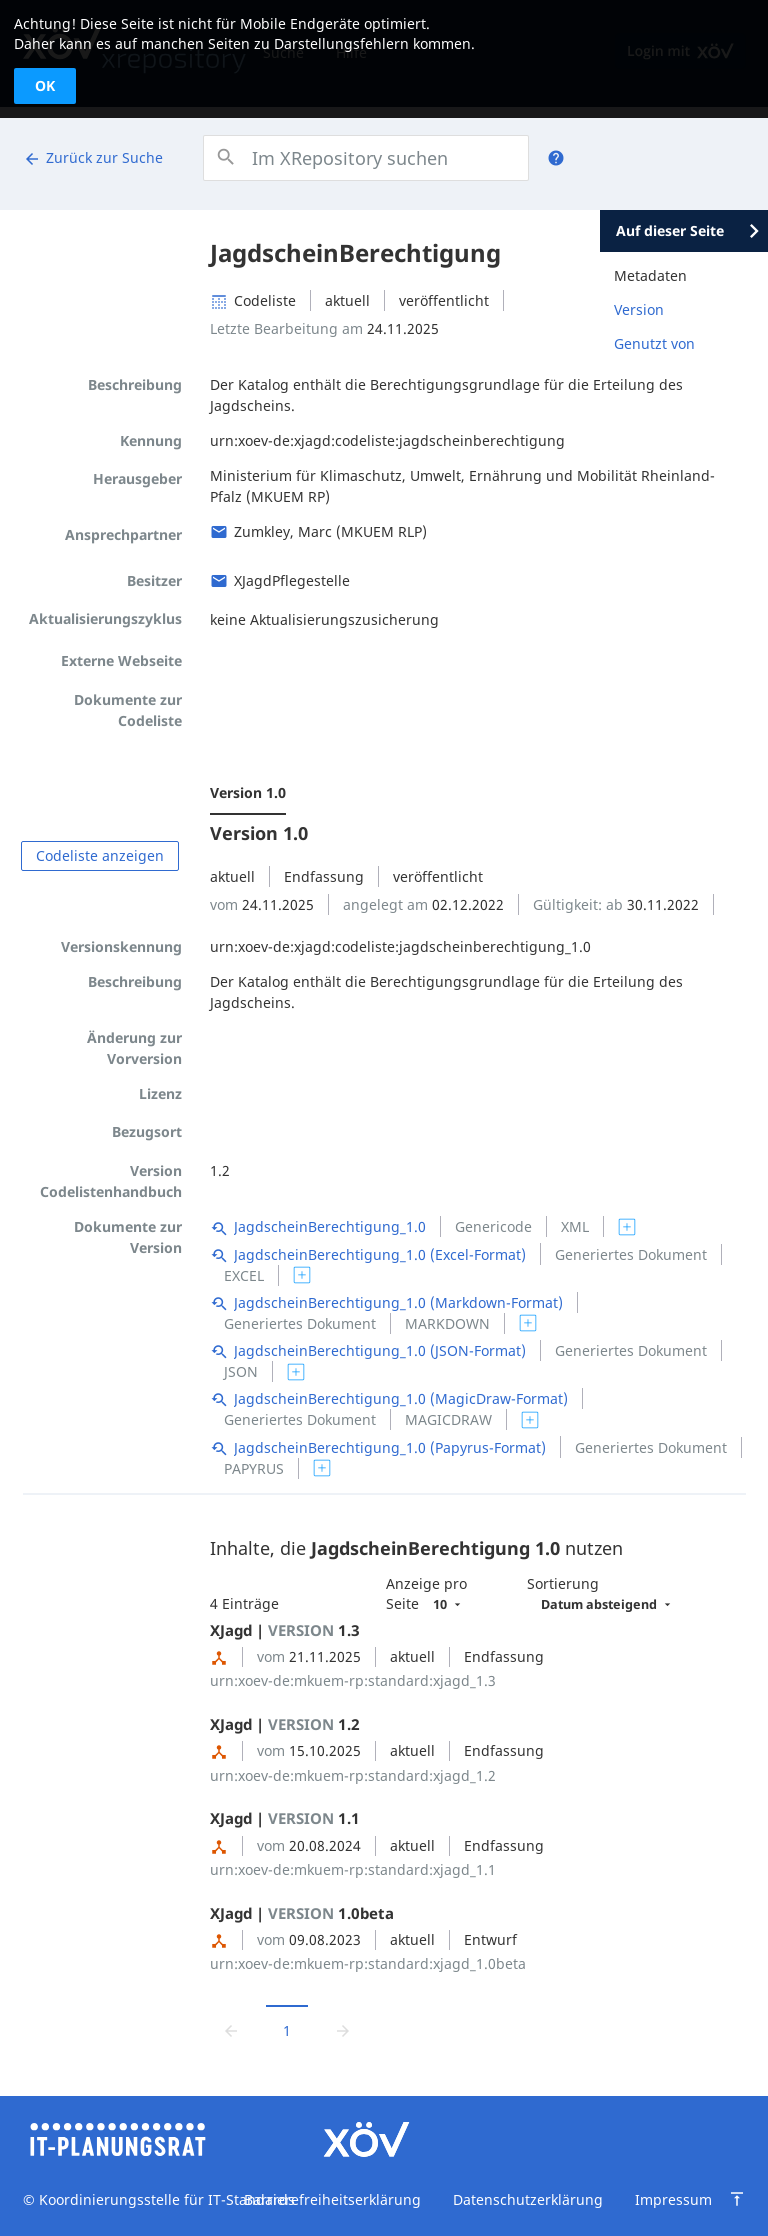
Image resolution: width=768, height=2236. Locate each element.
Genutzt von (654, 343)
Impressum (673, 2199)
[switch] (627, 1227)
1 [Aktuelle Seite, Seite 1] (287, 2030)
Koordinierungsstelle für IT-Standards (165, 2199)
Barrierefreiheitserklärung (332, 2199)
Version (639, 309)
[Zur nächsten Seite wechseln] (343, 2029)
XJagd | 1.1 (285, 1818)
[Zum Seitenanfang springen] (737, 2199)
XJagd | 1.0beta (302, 1913)
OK (45, 85)
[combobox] (365, 158)
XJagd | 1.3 (285, 1630)
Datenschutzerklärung (528, 2199)
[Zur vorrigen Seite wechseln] (231, 2029)
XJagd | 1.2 (285, 1724)
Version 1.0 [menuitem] (248, 792)
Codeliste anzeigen (100, 855)
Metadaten (650, 275)
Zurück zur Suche (93, 158)
